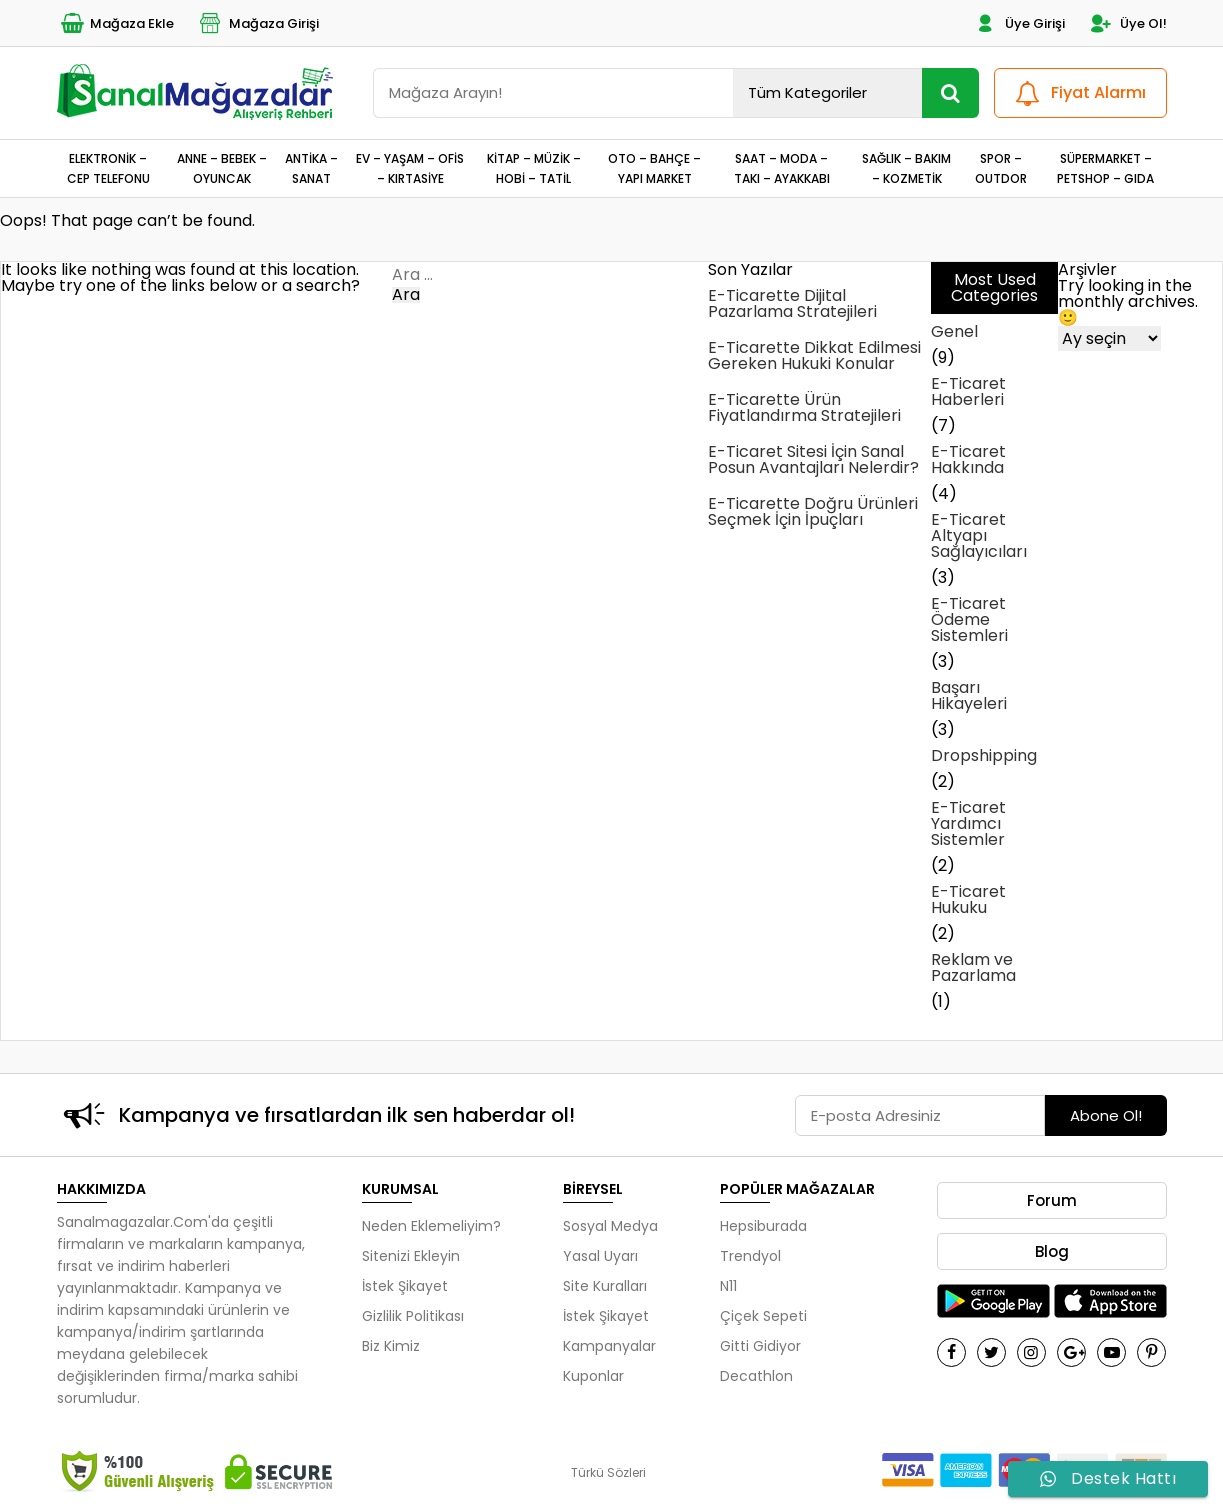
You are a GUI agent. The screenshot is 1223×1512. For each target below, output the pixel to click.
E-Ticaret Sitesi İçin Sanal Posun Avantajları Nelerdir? (813, 459)
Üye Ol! (1127, 23)
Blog (1052, 1251)
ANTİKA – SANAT (311, 168)
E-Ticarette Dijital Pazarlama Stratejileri (792, 303)
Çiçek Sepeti (763, 1316)
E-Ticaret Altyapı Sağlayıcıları (979, 535)
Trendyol (750, 1256)
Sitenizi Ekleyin (411, 1256)
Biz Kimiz (391, 1346)
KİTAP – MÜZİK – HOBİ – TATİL (534, 168)
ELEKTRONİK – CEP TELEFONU (108, 168)
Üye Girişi (1018, 23)
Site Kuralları (605, 1286)
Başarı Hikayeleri (969, 695)
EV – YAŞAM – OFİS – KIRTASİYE (410, 168)
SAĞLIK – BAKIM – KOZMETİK (906, 168)
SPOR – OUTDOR (1001, 168)
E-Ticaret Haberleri (968, 391)
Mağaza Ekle (115, 23)
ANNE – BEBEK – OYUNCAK (222, 168)
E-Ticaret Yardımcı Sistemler (968, 823)
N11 (728, 1286)
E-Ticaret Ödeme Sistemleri (969, 619)
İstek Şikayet (405, 1286)
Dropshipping (984, 755)
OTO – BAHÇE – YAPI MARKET (654, 168)
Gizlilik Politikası (413, 1316)
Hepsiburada (763, 1226)
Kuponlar (593, 1376)
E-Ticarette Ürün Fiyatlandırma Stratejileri (804, 407)
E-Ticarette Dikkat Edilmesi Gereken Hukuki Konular (814, 355)
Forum (1052, 1200)
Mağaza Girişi (257, 23)
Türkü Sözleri (608, 1472)
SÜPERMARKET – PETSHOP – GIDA (1105, 168)
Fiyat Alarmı (1078, 93)
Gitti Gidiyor (760, 1346)
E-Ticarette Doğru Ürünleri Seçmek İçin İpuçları (813, 511)
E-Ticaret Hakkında (968, 459)
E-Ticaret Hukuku (968, 899)
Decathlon (756, 1376)
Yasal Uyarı (600, 1256)
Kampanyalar (609, 1346)
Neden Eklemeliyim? (431, 1226)
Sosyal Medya (610, 1226)
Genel (954, 331)
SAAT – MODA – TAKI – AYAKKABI (782, 168)
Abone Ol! (1106, 1115)
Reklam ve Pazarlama (973, 967)
